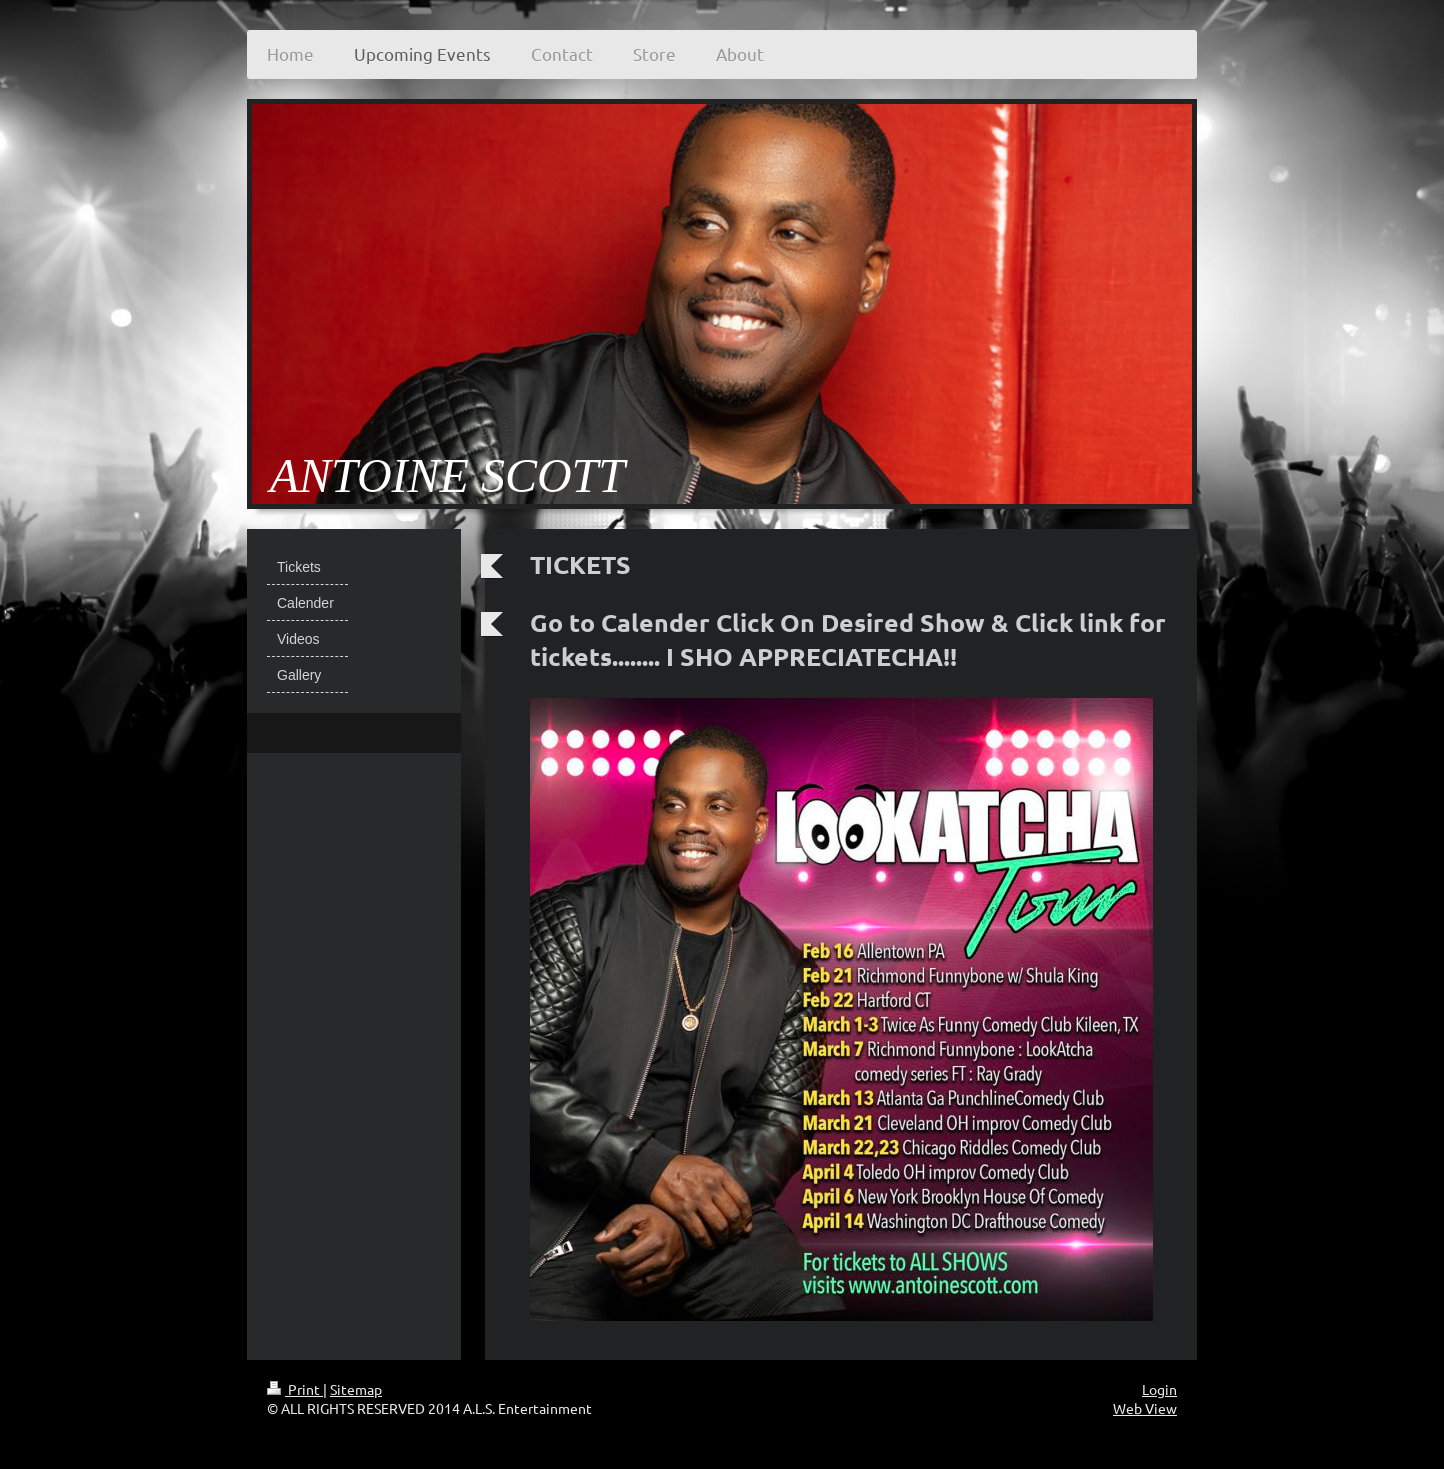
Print (295, 1389)
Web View (1145, 1408)
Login (1159, 1389)
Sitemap (356, 1389)
